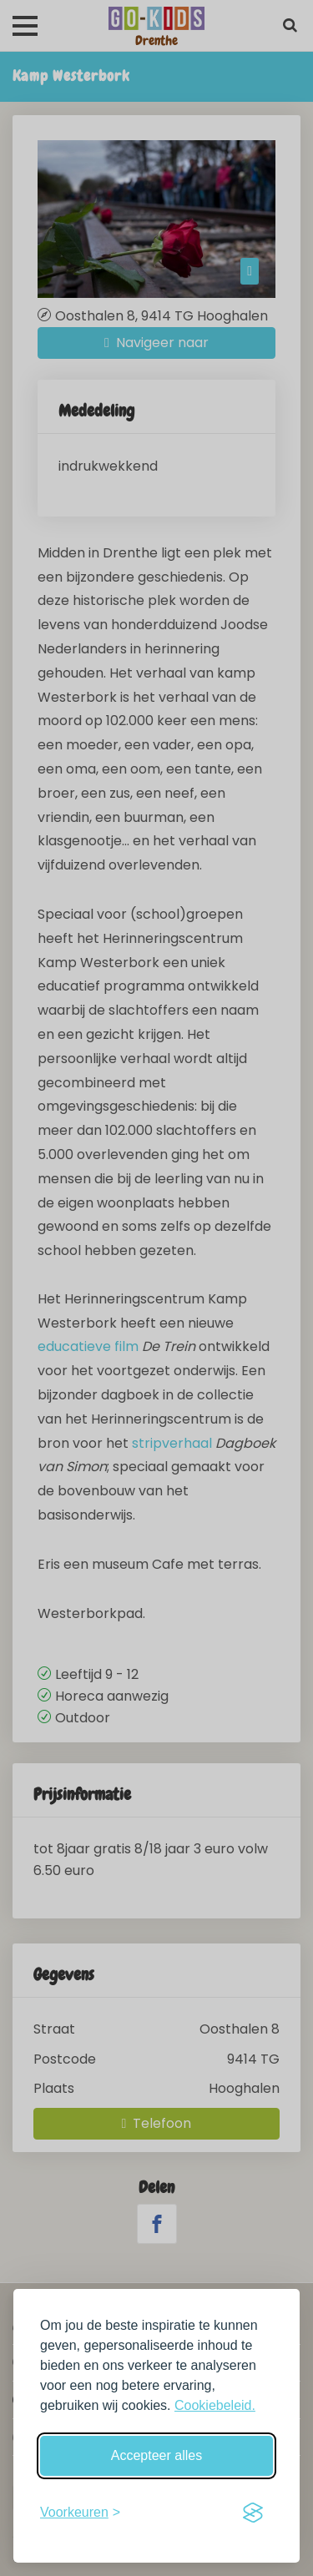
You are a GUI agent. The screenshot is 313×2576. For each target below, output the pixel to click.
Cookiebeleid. (214, 2405)
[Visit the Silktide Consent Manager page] (253, 2513)
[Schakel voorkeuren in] (80, 2512)
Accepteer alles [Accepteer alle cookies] (156, 2455)
